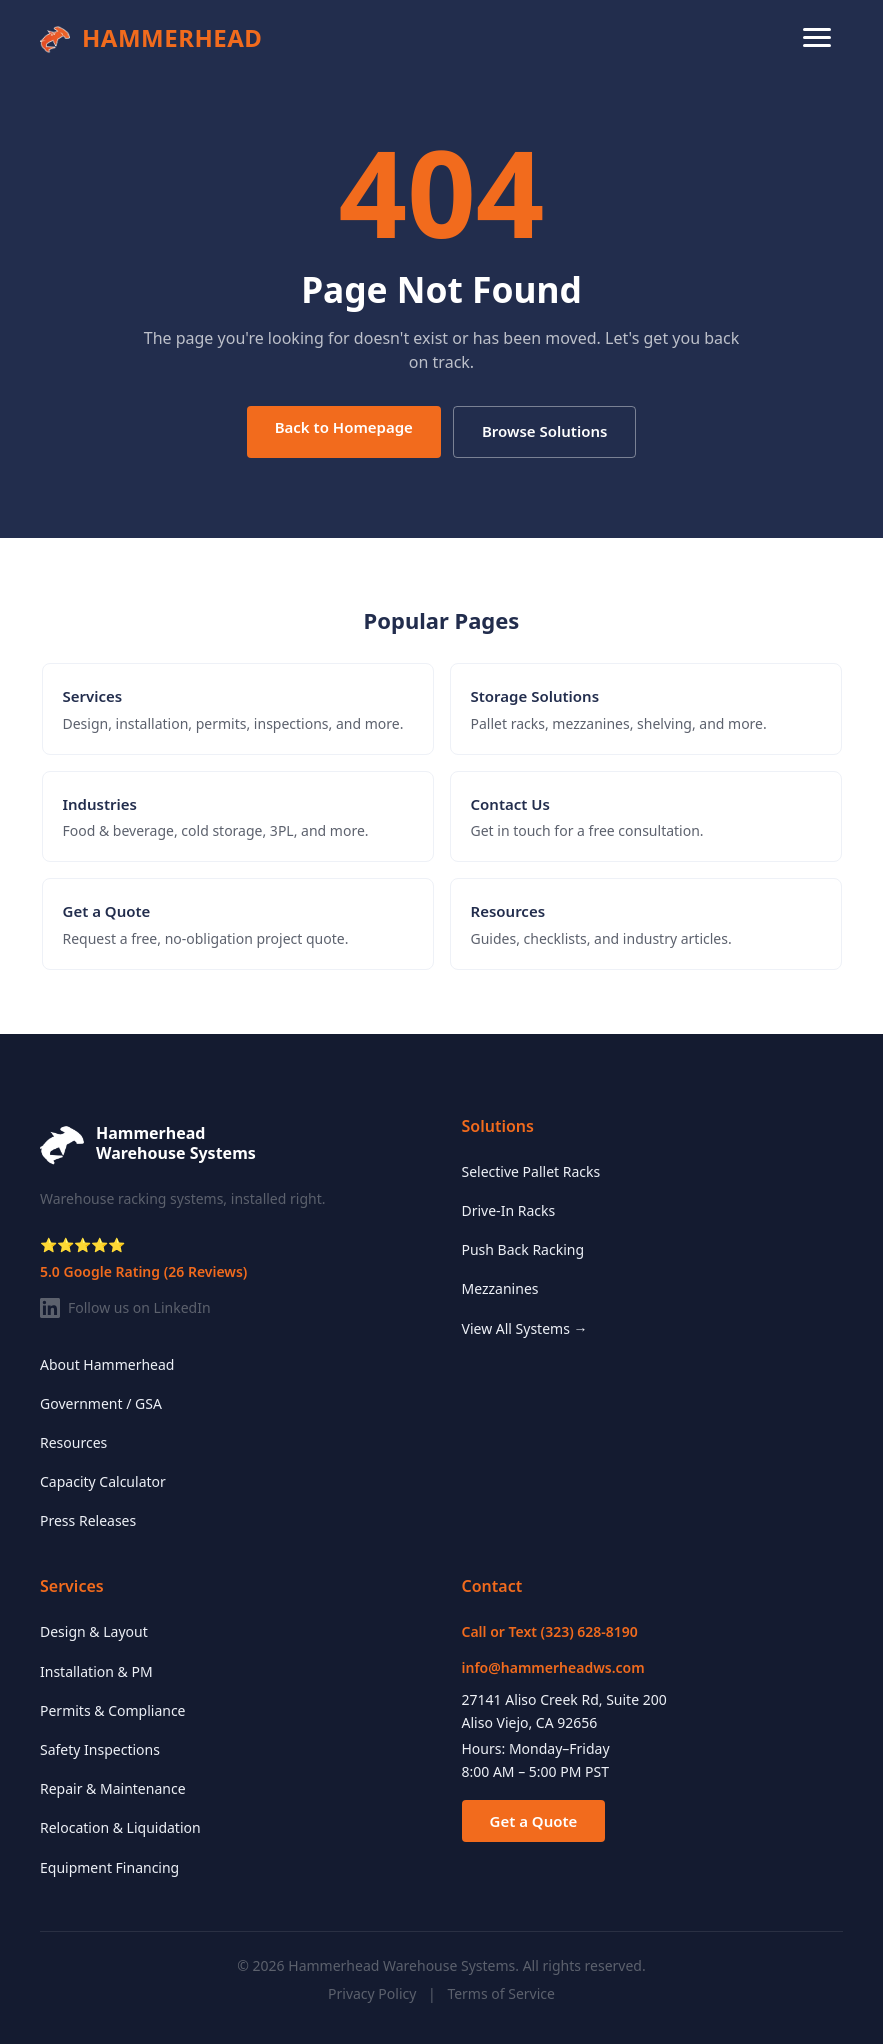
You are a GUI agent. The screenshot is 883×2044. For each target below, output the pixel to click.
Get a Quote (534, 1821)
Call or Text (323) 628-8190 (550, 1631)
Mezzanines (500, 1288)
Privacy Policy (372, 1993)
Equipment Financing (109, 1867)
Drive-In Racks (509, 1210)
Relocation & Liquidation (120, 1827)
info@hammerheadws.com (553, 1667)
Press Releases (88, 1520)
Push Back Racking (523, 1249)
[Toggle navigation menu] (817, 37)
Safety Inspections (100, 1749)
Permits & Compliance (113, 1710)
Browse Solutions (544, 431)
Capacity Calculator (103, 1481)
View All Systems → (525, 1328)
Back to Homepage (344, 427)
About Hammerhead (107, 1364)
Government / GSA (101, 1403)
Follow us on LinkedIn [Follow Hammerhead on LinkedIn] (125, 1308)
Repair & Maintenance (113, 1788)
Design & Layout (94, 1631)
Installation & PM (96, 1671)
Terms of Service (501, 1993)
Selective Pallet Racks (531, 1171)
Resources (73, 1442)
